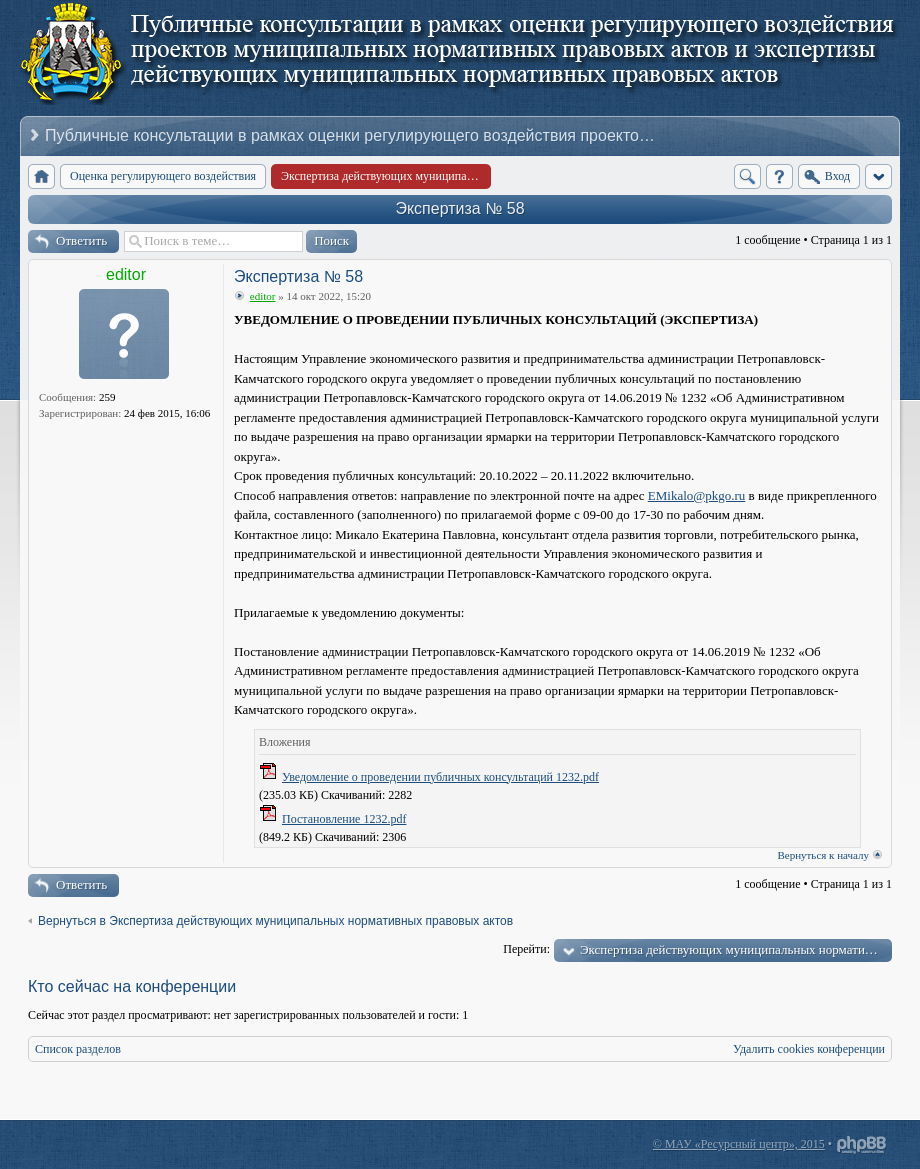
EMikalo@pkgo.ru (697, 495)
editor (126, 274)
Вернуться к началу (823, 855)
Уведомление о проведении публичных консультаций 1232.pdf (440, 777)
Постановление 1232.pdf (344, 819)
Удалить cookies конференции (809, 1049)
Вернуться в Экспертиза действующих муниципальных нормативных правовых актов (275, 921)
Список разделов (78, 1049)
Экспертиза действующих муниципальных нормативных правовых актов (736, 949)
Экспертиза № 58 (459, 208)
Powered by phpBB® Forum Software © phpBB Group (862, 1145)
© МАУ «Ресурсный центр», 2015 (739, 1144)
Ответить (81, 240)
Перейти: (526, 949)
